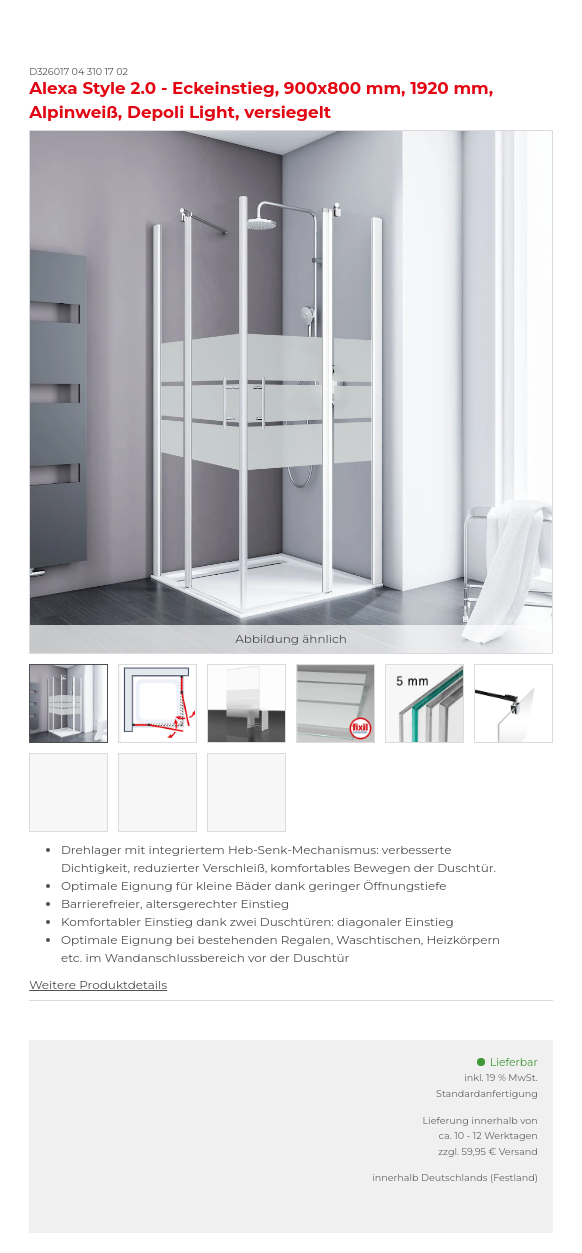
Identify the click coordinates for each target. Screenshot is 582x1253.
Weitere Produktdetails (98, 984)
